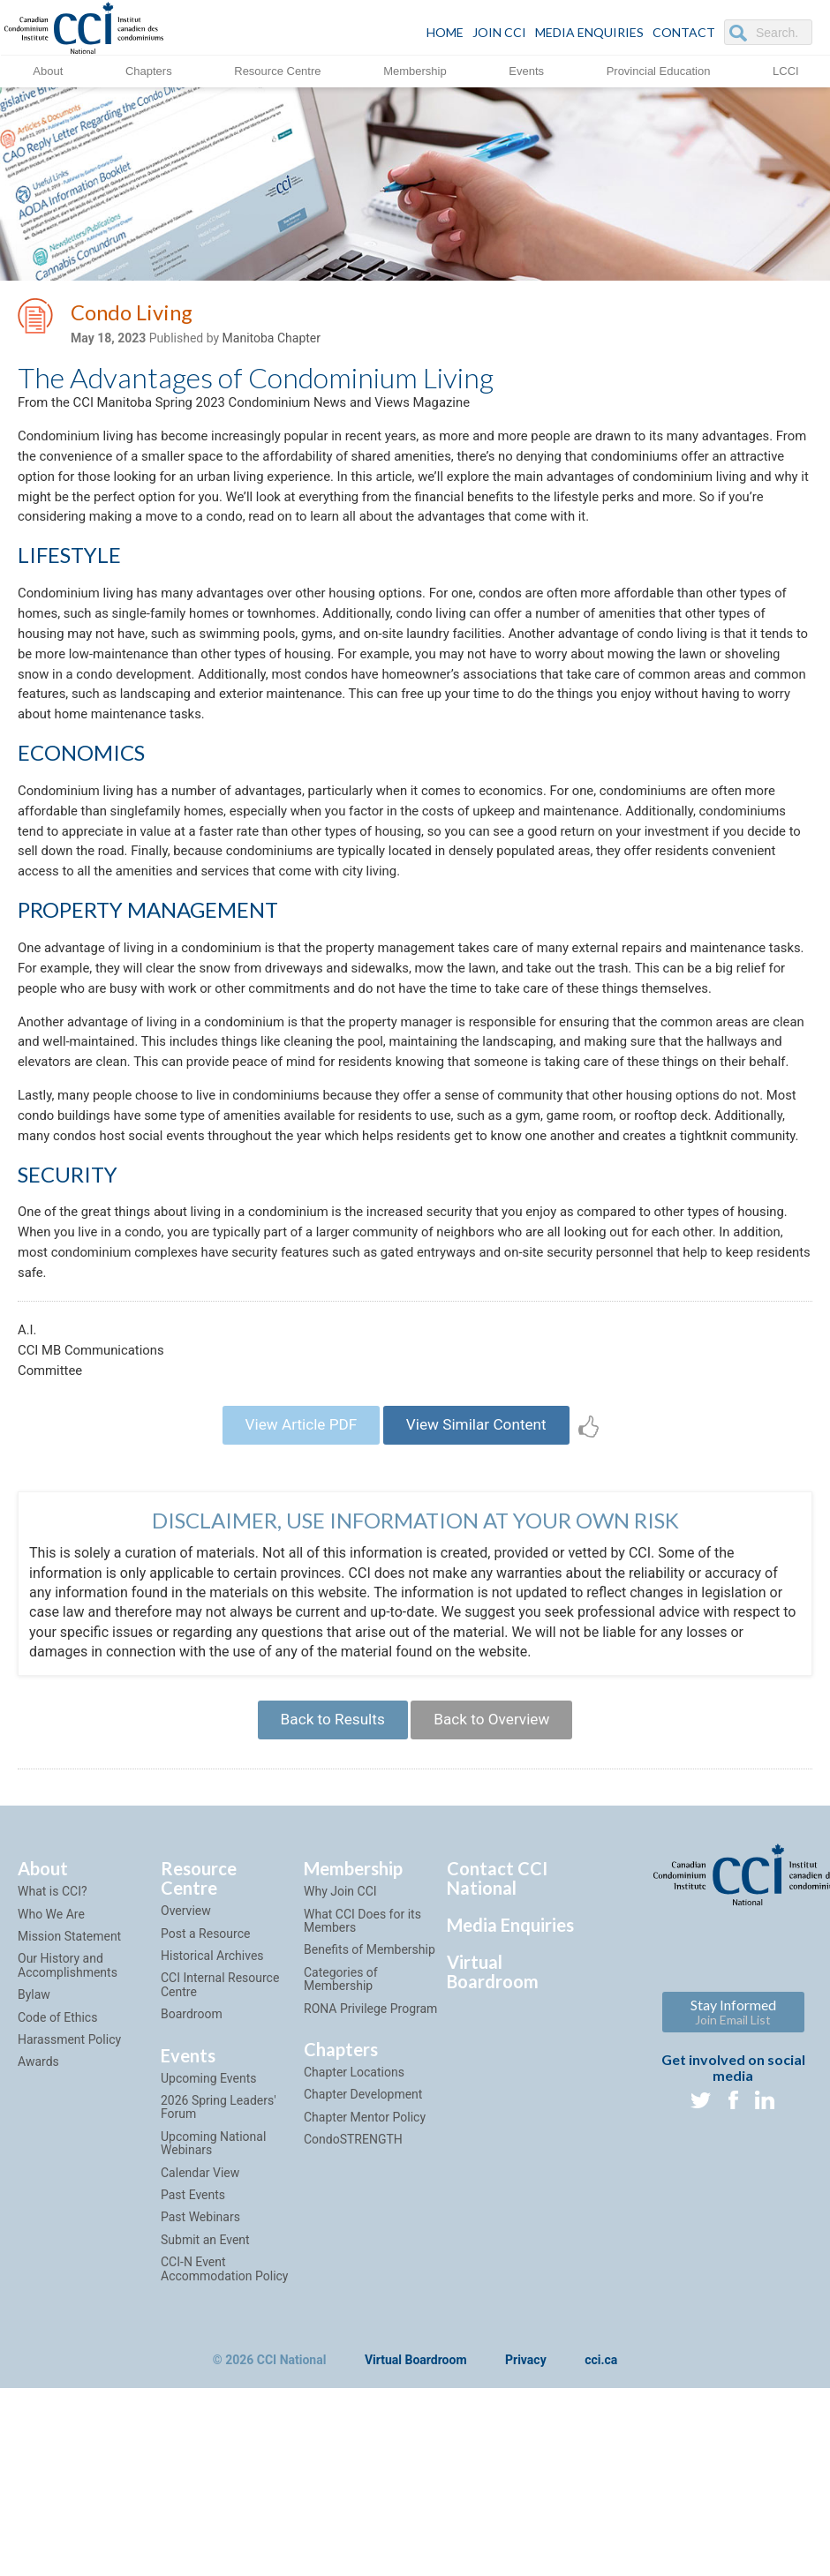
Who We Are (51, 2101)
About (48, 70)
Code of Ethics (57, 2204)
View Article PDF (293, 1602)
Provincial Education (659, 70)
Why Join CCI (340, 2079)
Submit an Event (205, 2427)
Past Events (193, 2382)
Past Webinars (200, 2405)
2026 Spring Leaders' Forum (218, 2294)
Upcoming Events (208, 2265)
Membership (415, 70)
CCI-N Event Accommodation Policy (224, 2456)
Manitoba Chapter (272, 341)
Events (526, 70)
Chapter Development (363, 2282)
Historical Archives (212, 2143)
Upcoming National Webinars (213, 2330)
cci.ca (601, 2548)
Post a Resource (205, 2121)
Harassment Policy (69, 2226)
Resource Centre (277, 70)
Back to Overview (497, 1904)
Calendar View (200, 2360)
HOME (445, 32)
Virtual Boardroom (493, 2159)
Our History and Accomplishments (67, 2153)
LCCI (786, 70)
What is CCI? (52, 2079)
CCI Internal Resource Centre (220, 2172)
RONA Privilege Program (370, 2196)
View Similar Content (482, 1602)
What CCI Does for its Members (362, 2108)
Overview (186, 2099)
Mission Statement (69, 2123)
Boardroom (192, 2202)
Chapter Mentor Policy (365, 2304)
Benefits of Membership (369, 2137)
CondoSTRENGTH (353, 2327)
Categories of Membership (341, 2166)
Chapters (148, 70)
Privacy (526, 2548)
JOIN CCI (499, 32)
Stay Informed (733, 2199)
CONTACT (684, 32)
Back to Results (326, 1904)
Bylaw (34, 2182)
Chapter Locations (354, 2259)
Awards (38, 2249)
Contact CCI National (497, 2066)
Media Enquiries (589, 32)
